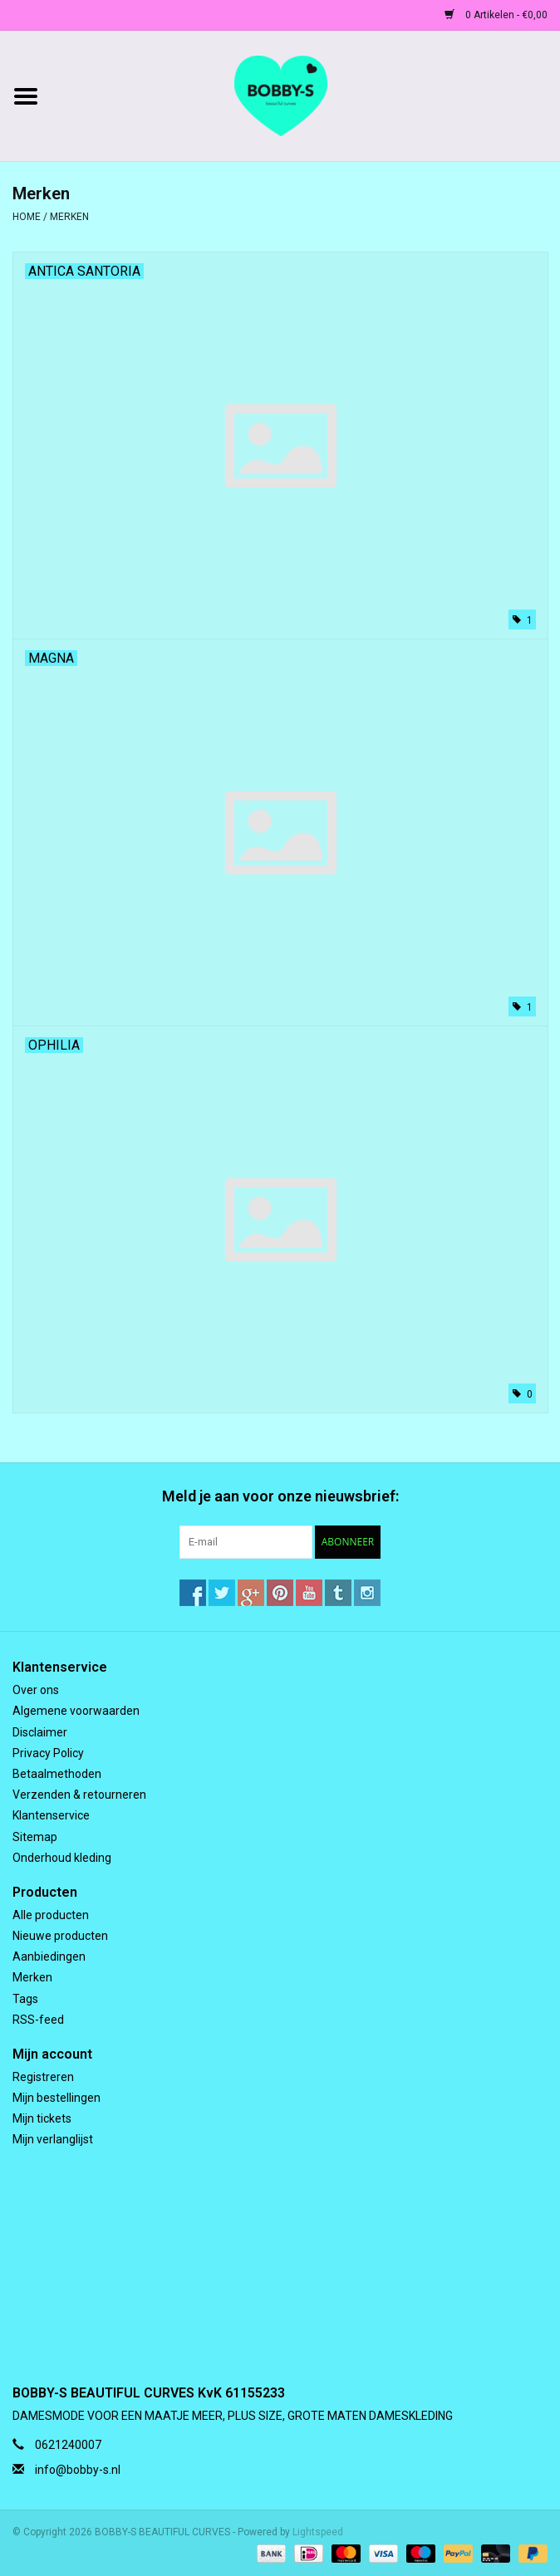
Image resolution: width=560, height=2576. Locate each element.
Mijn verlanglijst (52, 2139)
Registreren (43, 2077)
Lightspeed (317, 2532)
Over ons (35, 1690)
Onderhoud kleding (61, 1857)
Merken (69, 217)
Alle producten (50, 1915)
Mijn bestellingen (56, 2097)
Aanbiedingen (49, 1956)
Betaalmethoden (56, 1773)
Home (26, 217)
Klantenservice (51, 1815)
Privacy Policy (48, 1753)
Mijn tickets (41, 2118)
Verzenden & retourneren (79, 1794)
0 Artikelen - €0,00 (496, 15)
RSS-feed (38, 2019)
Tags (25, 1998)
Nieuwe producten (60, 1935)
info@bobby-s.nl (77, 2469)
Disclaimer (39, 1732)
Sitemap (34, 1837)
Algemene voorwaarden (76, 1710)
